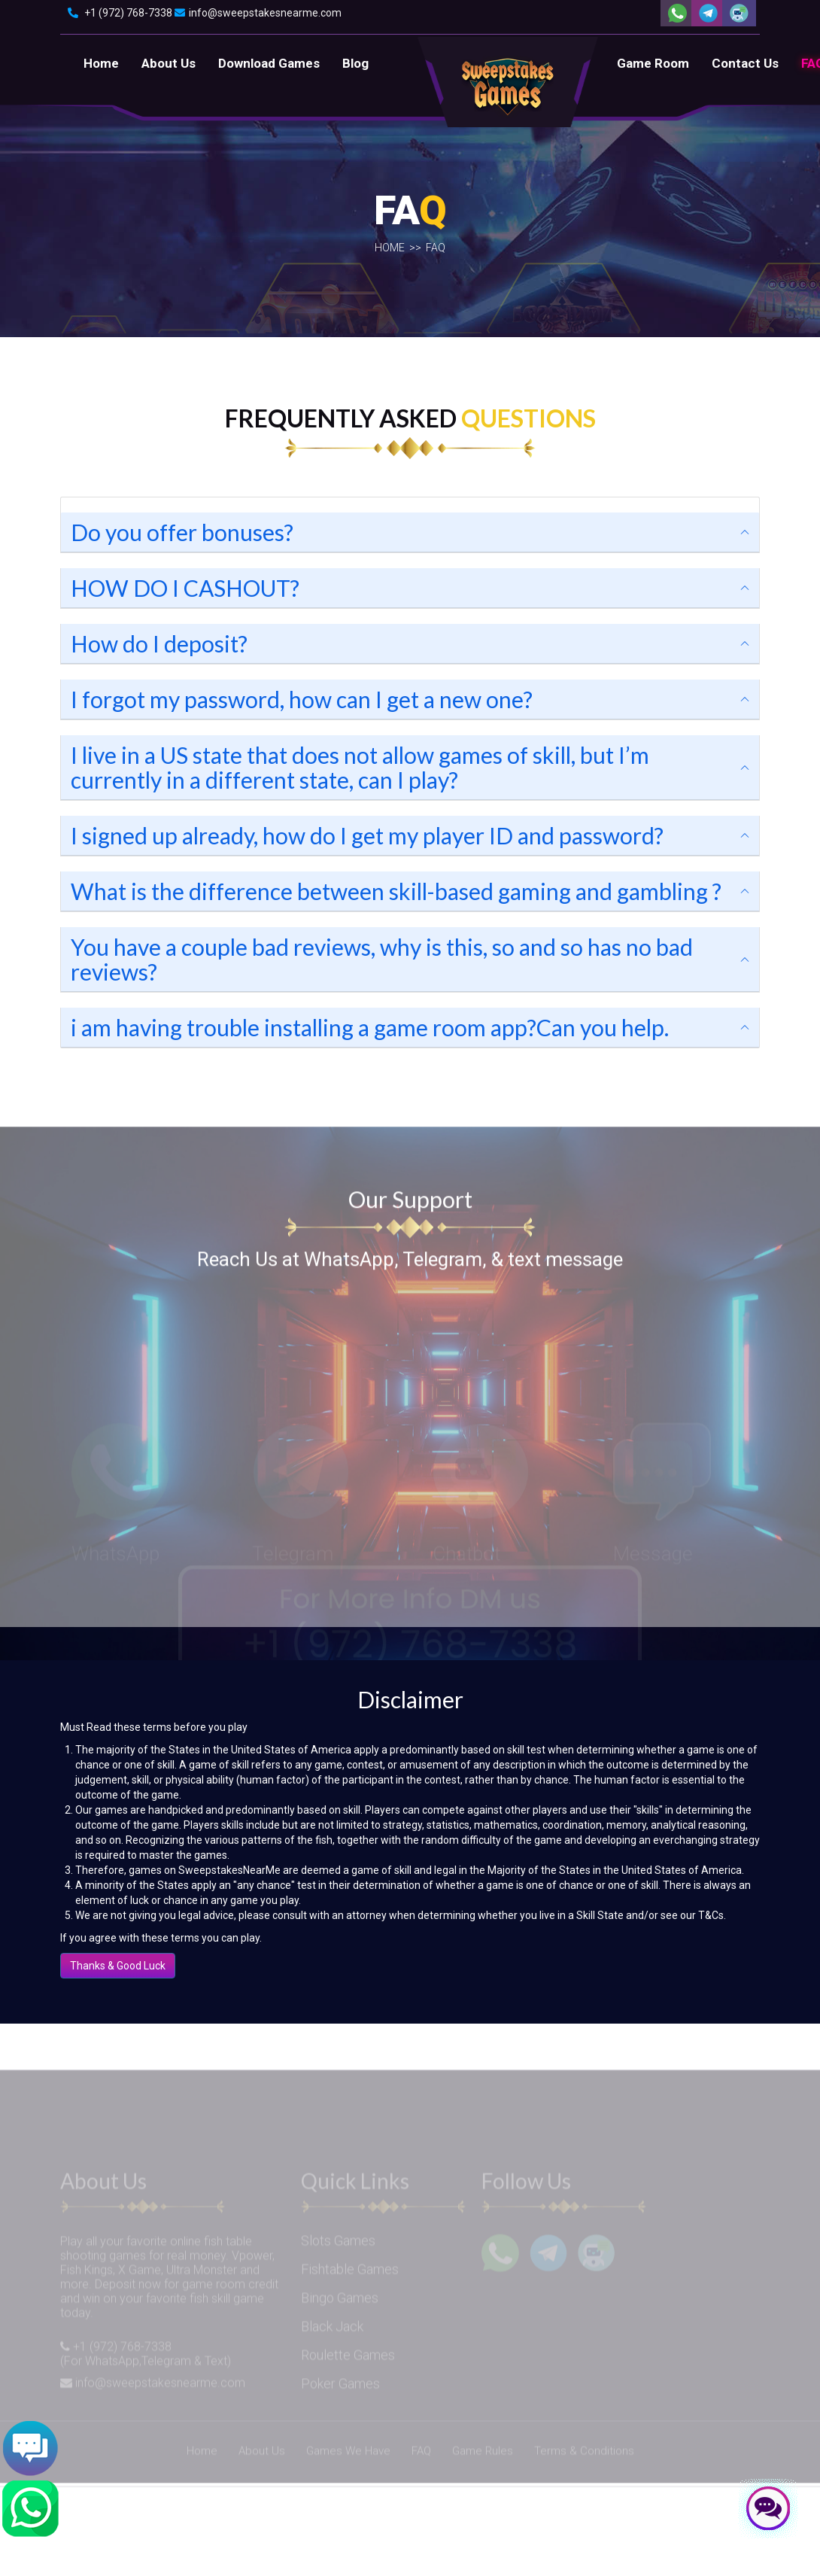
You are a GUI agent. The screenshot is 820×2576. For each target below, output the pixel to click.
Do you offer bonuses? (182, 532)
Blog (355, 63)
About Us (168, 63)
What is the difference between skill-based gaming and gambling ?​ (396, 891)
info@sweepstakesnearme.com (258, 13)
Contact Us (745, 63)
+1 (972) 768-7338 (120, 13)
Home (101, 63)
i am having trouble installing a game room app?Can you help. (370, 1027)
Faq (435, 255)
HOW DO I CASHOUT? (185, 587)
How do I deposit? (159, 643)
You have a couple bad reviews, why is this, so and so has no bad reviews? (382, 959)
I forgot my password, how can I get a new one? (302, 699)
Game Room (653, 63)
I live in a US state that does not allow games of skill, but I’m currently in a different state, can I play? (360, 767)
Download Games (269, 63)
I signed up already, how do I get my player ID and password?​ (367, 835)
